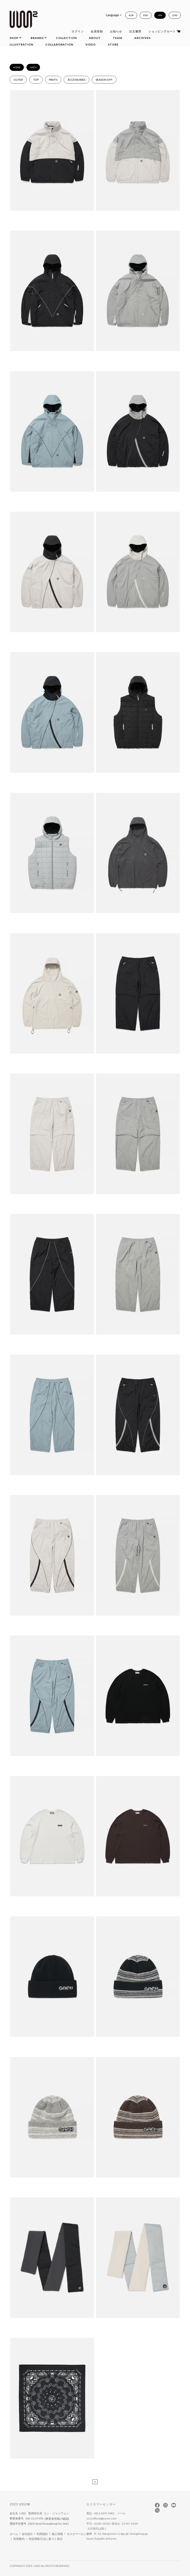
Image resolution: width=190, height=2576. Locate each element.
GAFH (33, 67)
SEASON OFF (104, 79)
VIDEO (90, 44)
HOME (16, 67)
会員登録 (97, 31)
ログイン (78, 31)
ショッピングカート (162, 31)
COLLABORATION (59, 44)
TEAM (117, 38)
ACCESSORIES (76, 79)
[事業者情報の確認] (57, 2519)
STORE (113, 44)
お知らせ (116, 31)
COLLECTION (66, 38)
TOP (36, 79)
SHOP (14, 38)
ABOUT (95, 38)
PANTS (53, 79)
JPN (160, 15)
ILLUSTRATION (21, 44)
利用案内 (19, 2539)
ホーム (14, 2534)
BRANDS (37, 38)
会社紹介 (27, 2534)
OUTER (18, 79)
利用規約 (42, 2534)
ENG (145, 15)
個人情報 (57, 2534)
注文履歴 (135, 31)
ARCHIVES (142, 38)
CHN (174, 15)
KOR (131, 15)
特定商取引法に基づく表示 (45, 2539)
